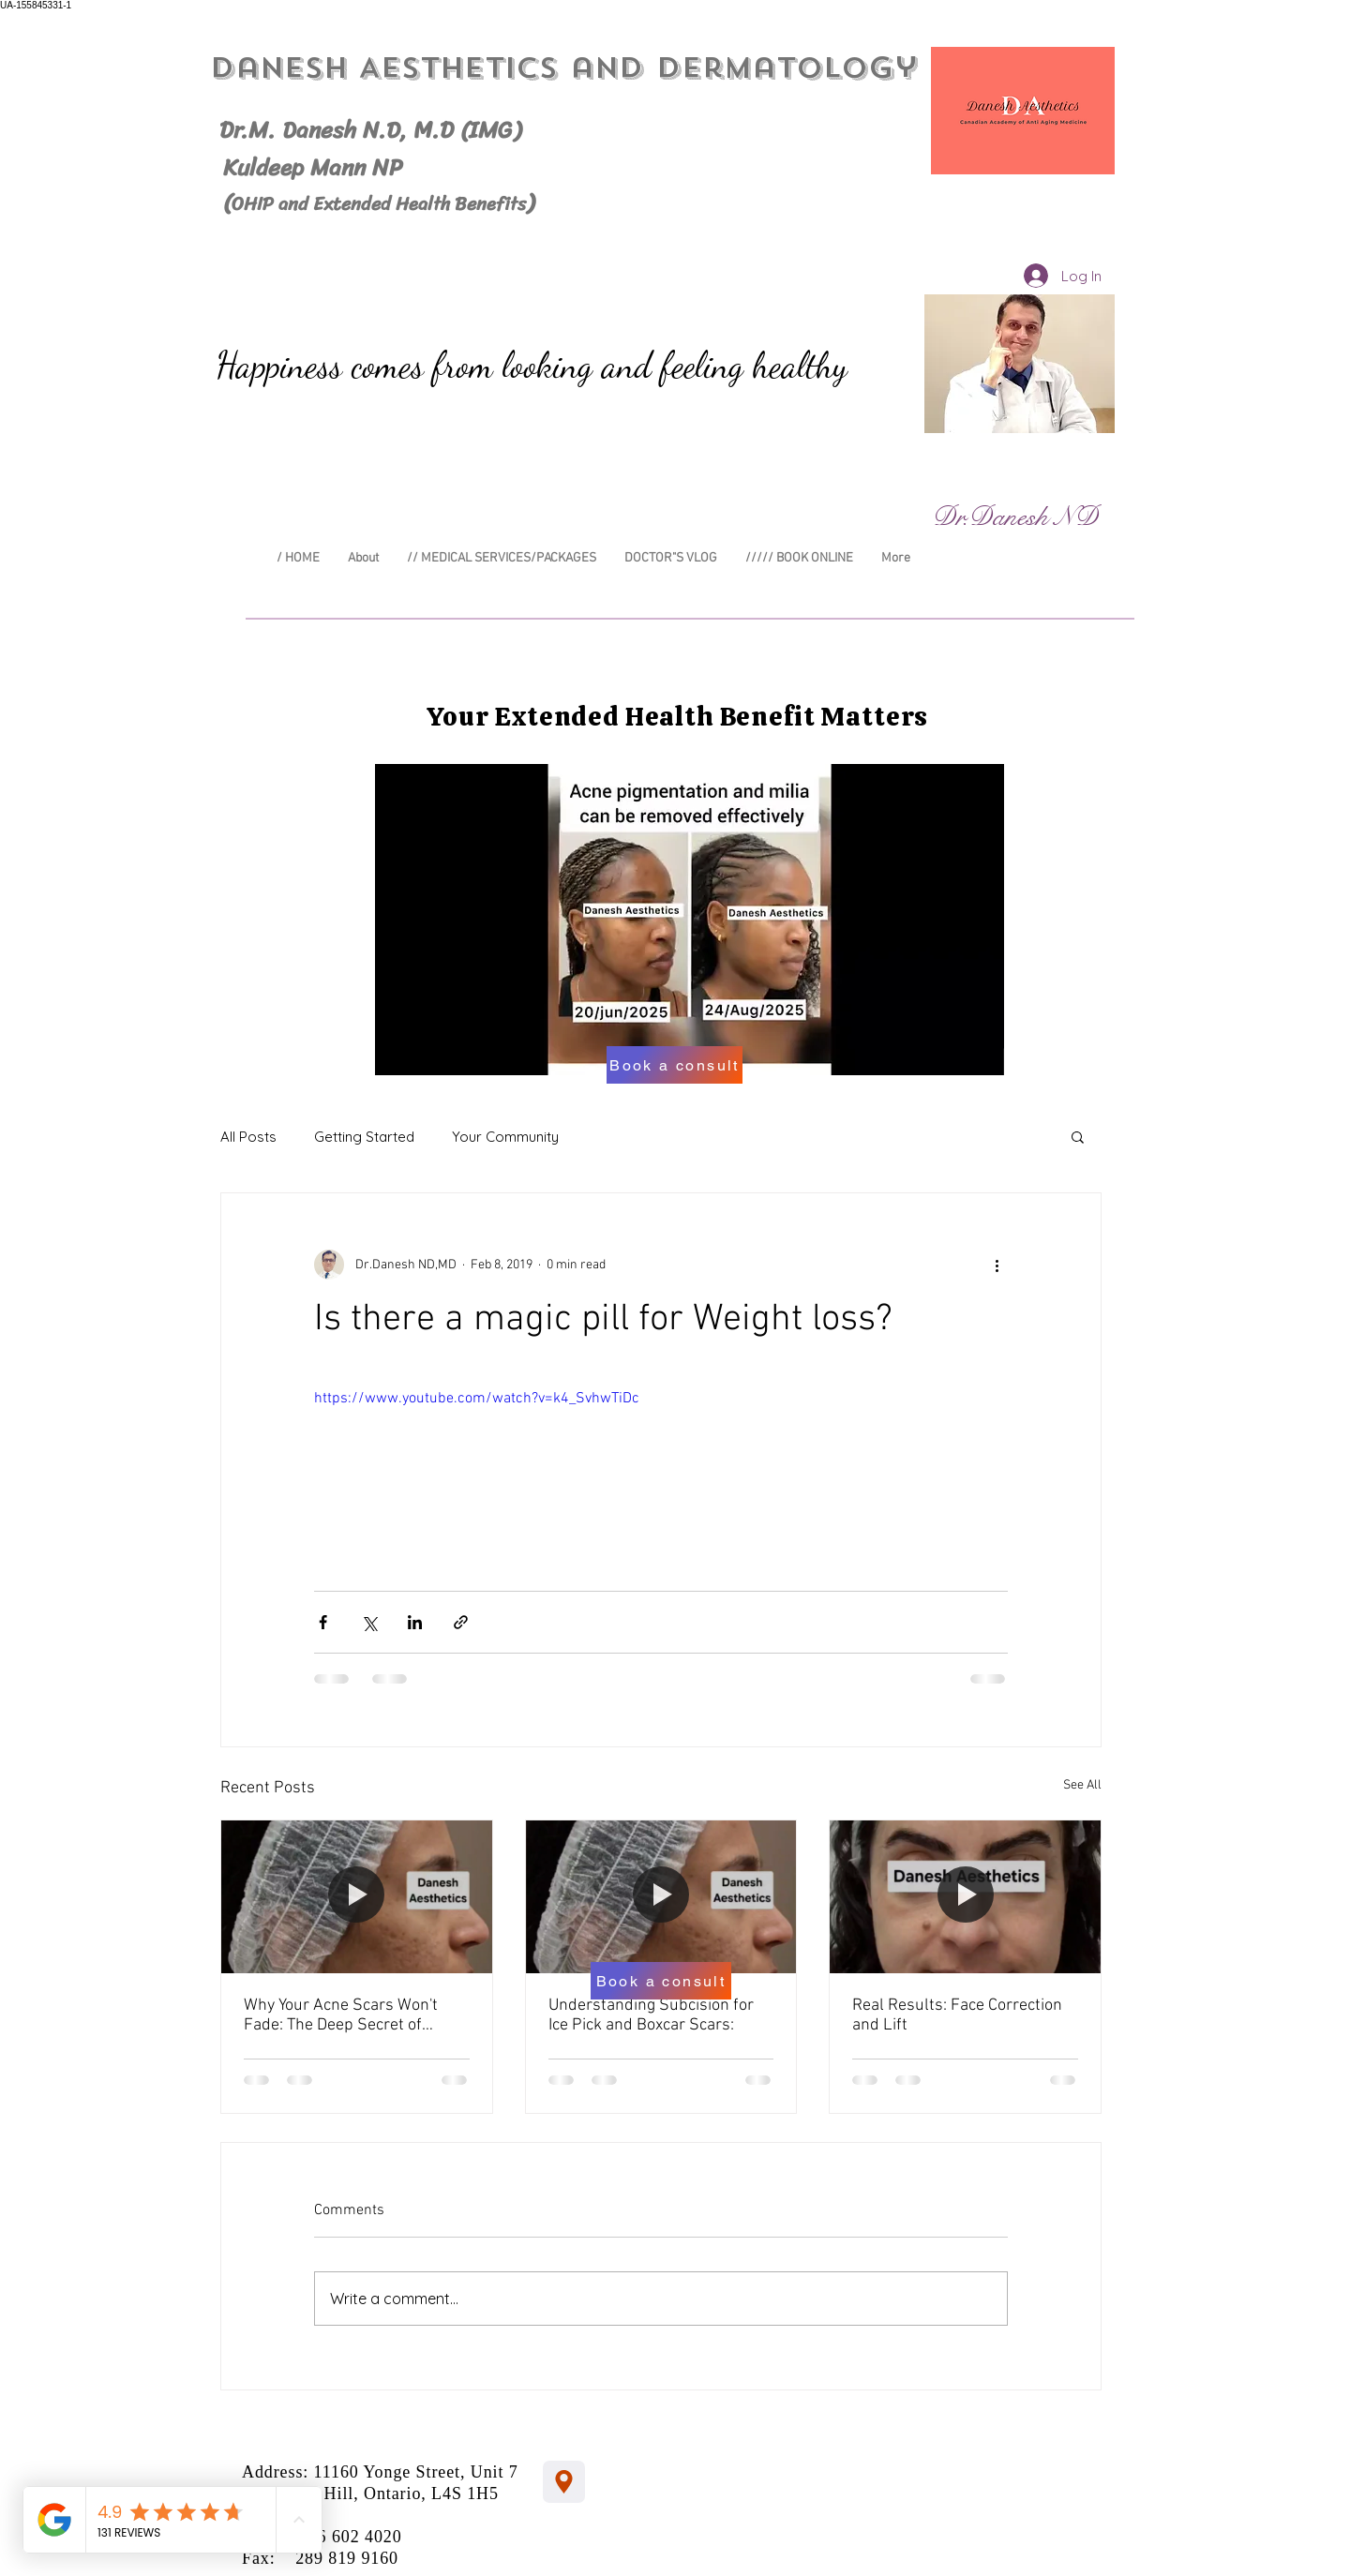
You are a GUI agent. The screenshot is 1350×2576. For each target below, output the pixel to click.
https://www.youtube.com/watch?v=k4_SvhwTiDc (476, 1398)
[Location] (564, 2482)
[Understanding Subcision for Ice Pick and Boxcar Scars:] (661, 1896)
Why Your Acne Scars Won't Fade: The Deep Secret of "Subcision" (341, 2015)
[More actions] (996, 1264)
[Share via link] (461, 1622)
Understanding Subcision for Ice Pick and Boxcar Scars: (651, 2015)
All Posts (248, 1137)
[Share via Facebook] (323, 1622)
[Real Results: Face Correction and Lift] (965, 1896)
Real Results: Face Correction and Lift (957, 2015)
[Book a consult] (674, 1065)
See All (1082, 1785)
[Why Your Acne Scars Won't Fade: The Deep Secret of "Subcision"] (356, 1896)
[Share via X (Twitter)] (369, 1622)
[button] (1078, 1136)
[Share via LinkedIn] (415, 1622)
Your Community (505, 1137)
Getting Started (364, 1137)
